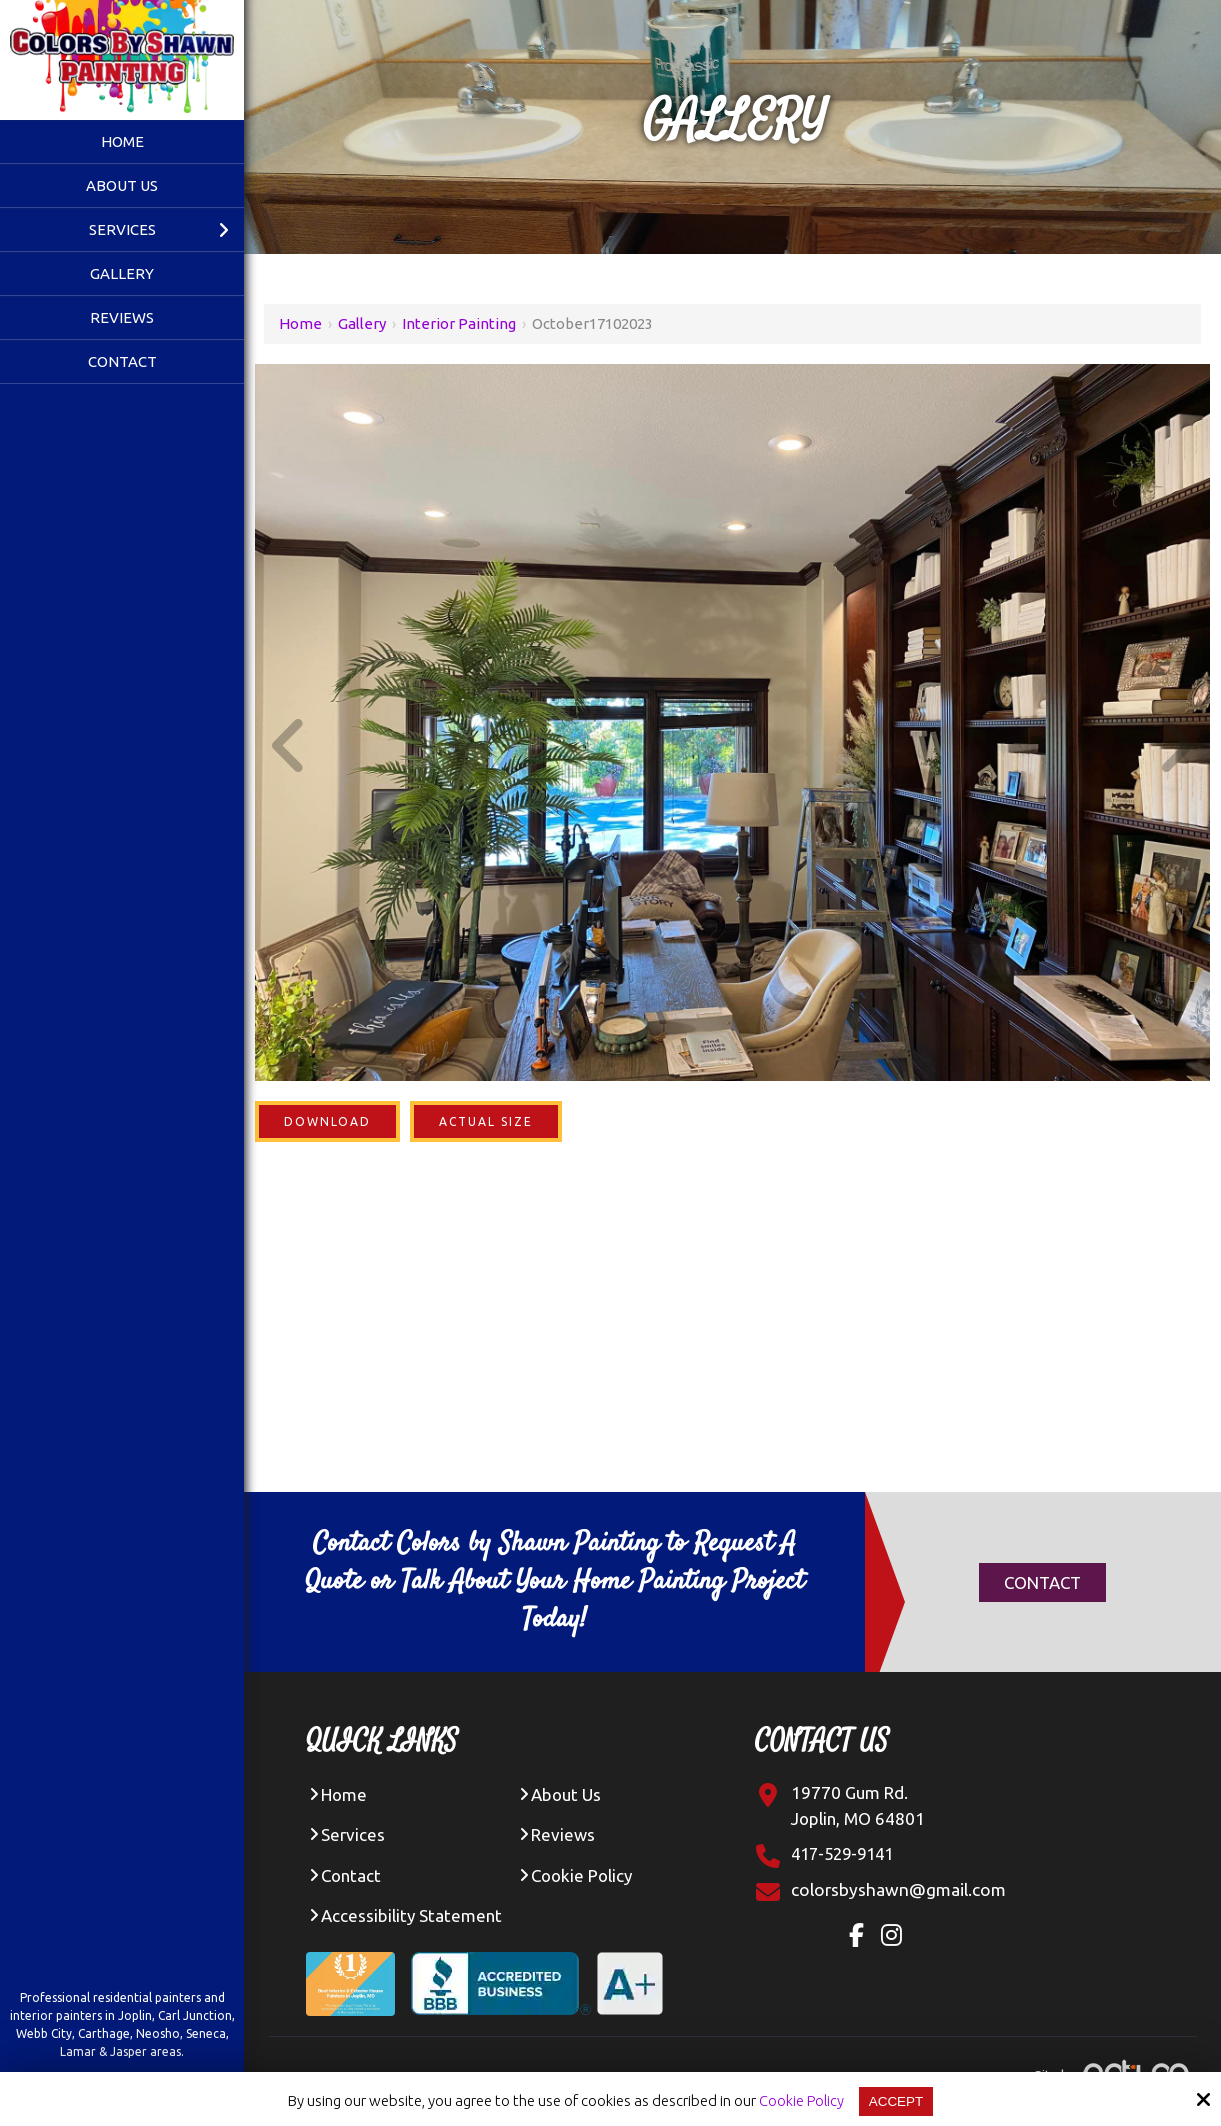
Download (327, 1121)
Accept (896, 2100)
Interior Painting (459, 323)
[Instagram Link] (898, 1938)
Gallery (362, 323)
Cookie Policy (798, 2100)
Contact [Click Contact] (1042, 1582)
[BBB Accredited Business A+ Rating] (545, 1970)
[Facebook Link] (862, 1938)
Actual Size (486, 1121)
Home (300, 323)
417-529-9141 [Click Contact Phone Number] (847, 1853)
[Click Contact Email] (900, 1890)
